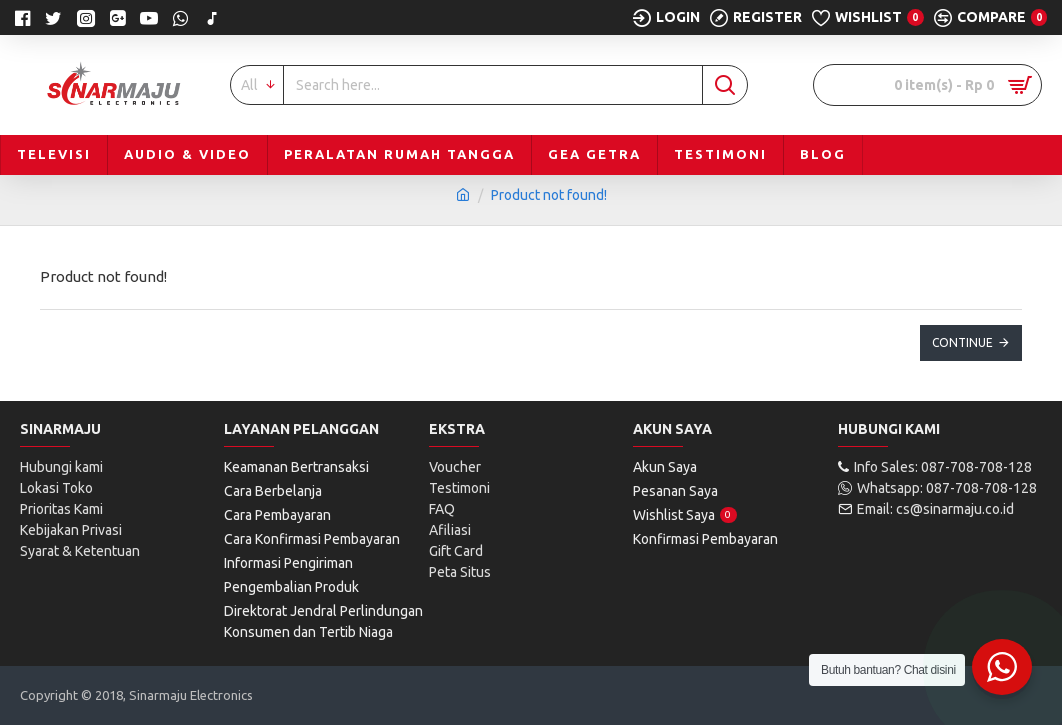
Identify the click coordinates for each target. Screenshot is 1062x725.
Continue (962, 342)
